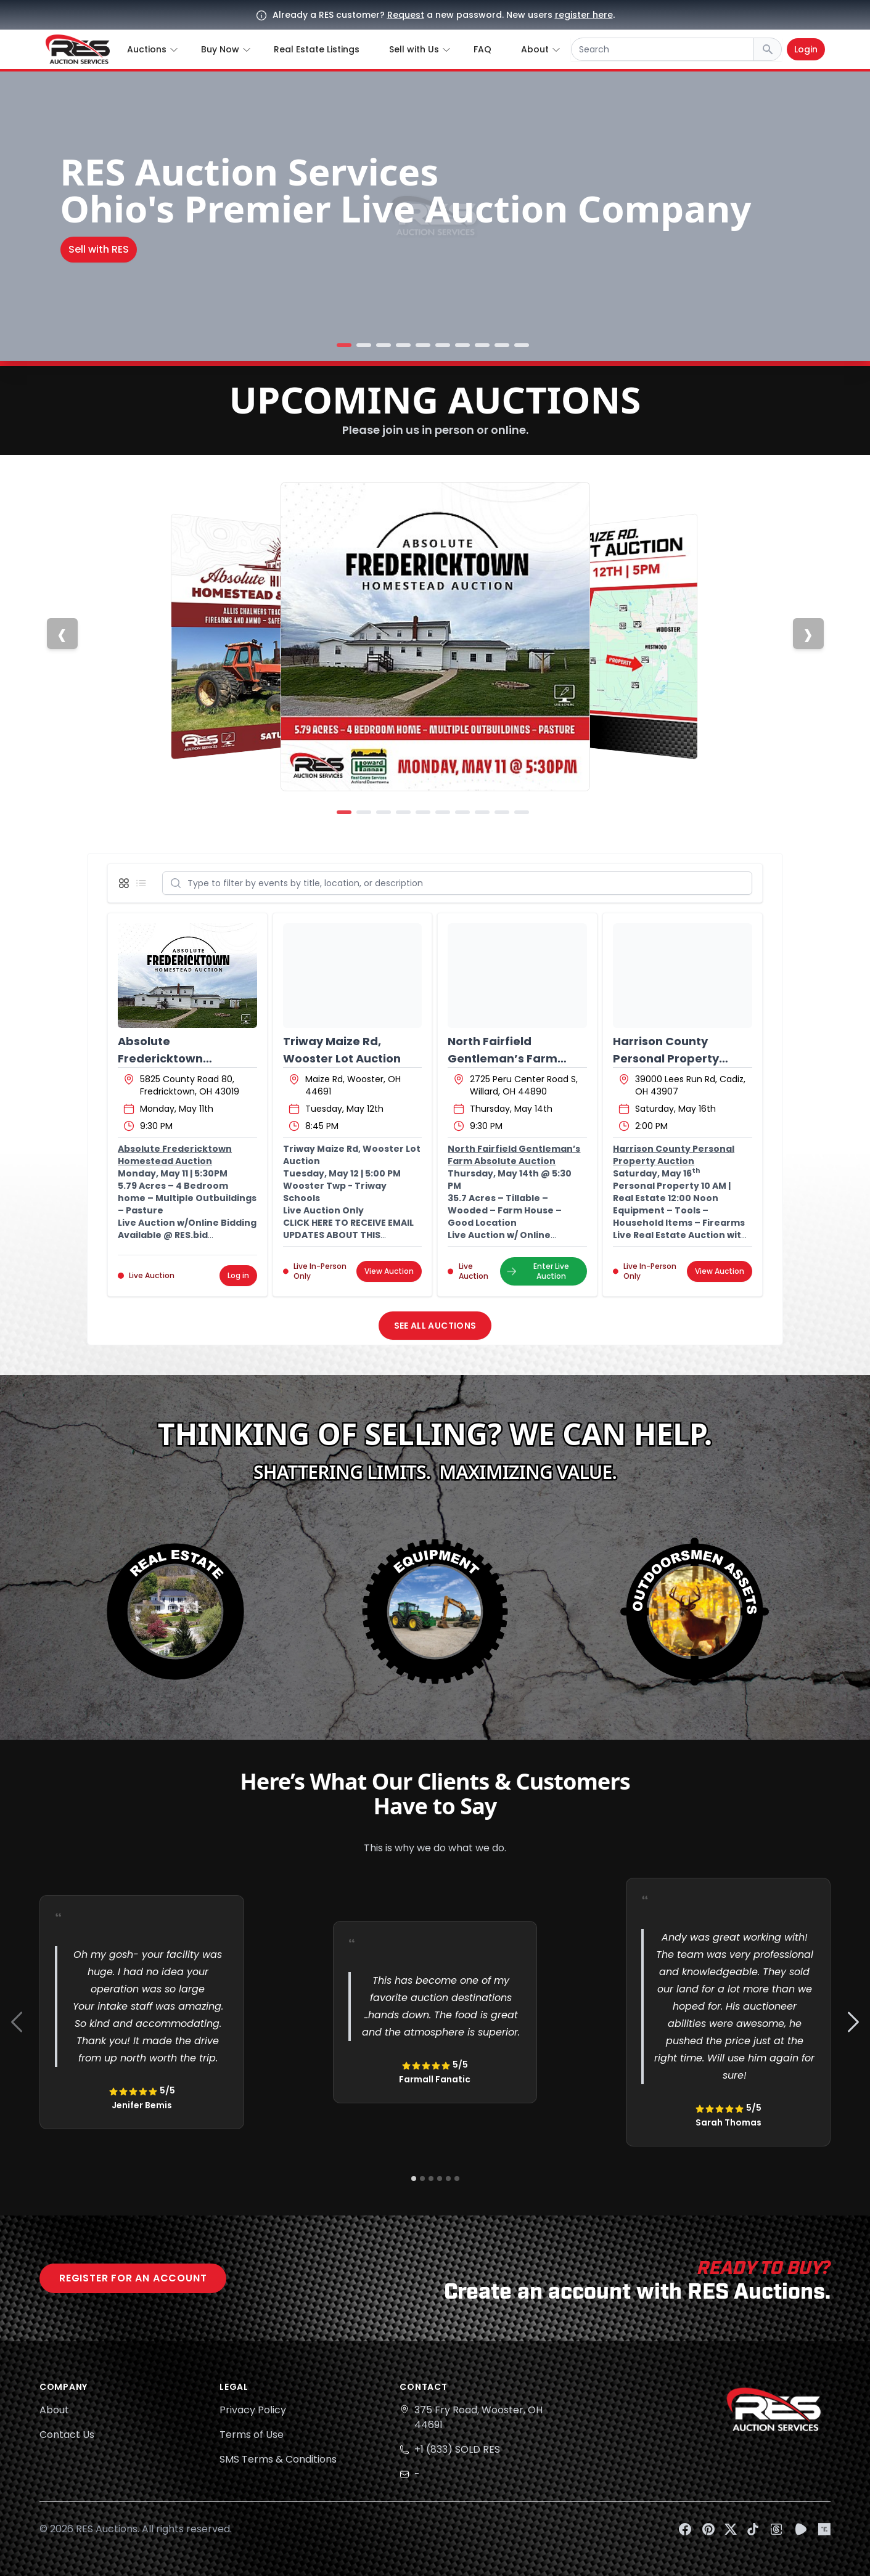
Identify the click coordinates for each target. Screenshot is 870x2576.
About (54, 2410)
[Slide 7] (462, 345)
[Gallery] (435, 2022)
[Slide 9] (502, 345)
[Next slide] (808, 633)
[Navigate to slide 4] (439, 2178)
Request (405, 15)
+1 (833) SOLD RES (457, 2449)
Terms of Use (252, 2434)
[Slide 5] (423, 345)
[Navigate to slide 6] (456, 2178)
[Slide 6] (442, 345)
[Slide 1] (344, 345)
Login (806, 49)
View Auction (389, 1271)
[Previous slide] (62, 633)
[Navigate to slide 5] (448, 2178)
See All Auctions (435, 1325)
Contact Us (66, 2434)
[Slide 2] (363, 345)
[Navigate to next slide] (853, 2022)
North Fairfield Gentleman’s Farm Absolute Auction (502, 1058)
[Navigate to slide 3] (431, 2178)
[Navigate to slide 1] (413, 2178)
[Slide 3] (383, 345)
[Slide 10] (521, 345)
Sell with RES (98, 249)
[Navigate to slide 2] (422, 2178)
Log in (238, 1275)
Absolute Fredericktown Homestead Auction (176, 1058)
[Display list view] (143, 883)
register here (584, 15)
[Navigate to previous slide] (16, 2022)
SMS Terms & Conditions (278, 2459)
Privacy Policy (253, 2410)
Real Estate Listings (316, 49)
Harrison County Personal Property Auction (666, 1058)
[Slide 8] (482, 345)
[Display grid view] (126, 883)
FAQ (482, 49)
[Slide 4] (403, 345)
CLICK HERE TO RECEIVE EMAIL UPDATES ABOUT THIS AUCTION (348, 1235)
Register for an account (133, 2278)
